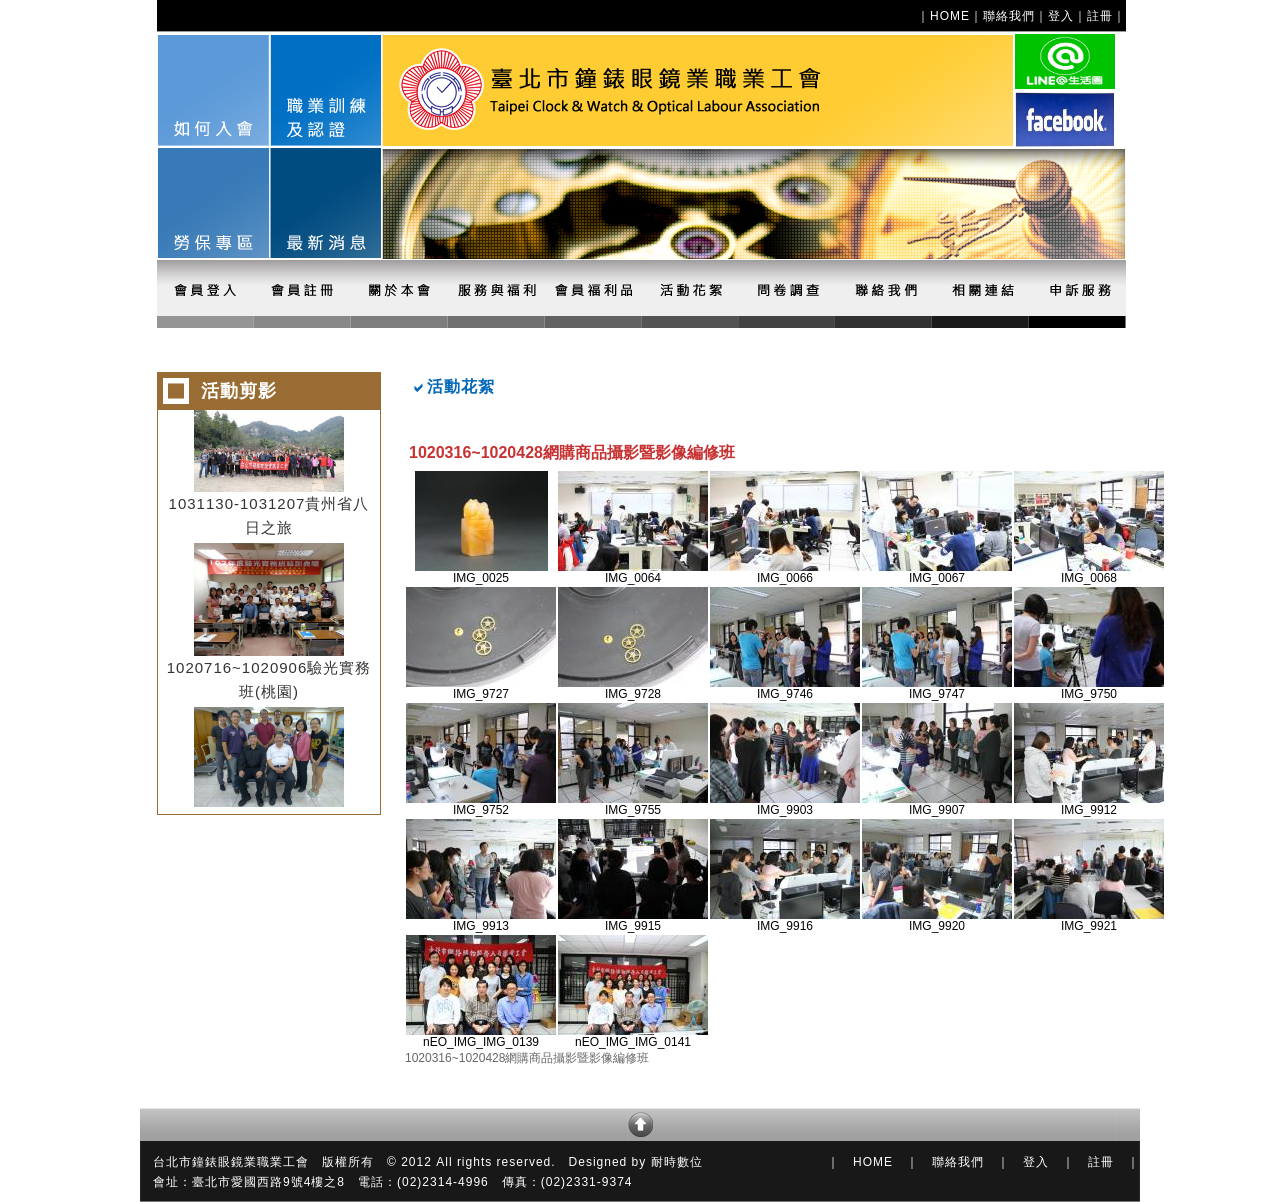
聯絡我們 (1009, 16)
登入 (1061, 16)
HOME (950, 16)
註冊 (1100, 16)
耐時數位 (677, 1162)
